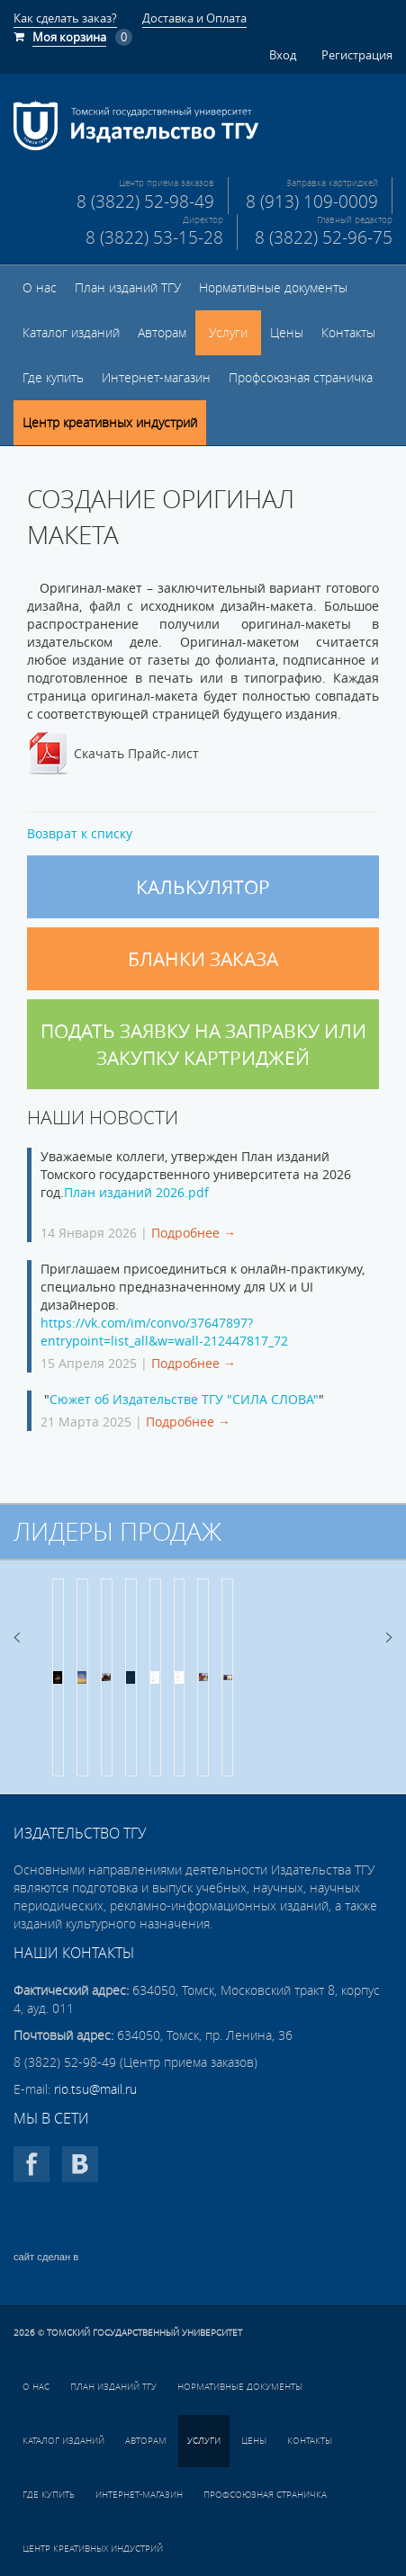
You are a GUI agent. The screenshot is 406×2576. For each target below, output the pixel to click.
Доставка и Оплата (194, 18)
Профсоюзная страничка (301, 378)
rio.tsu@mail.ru (95, 2089)
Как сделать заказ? (65, 18)
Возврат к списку (79, 834)
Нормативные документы (273, 288)
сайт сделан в (46, 2256)
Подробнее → (193, 1233)
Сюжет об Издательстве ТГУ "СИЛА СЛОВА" (184, 1399)
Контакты (348, 333)
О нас (40, 288)
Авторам (162, 333)
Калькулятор (203, 886)
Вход (282, 55)
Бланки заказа (203, 958)
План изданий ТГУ (128, 288)
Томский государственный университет (144, 2333)
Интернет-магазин (156, 378)
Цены (286, 333)
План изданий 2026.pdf (136, 1193)
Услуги (228, 333)
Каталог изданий (71, 333)
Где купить (53, 378)
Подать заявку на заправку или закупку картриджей (203, 1044)
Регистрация (356, 55)
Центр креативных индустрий (110, 423)
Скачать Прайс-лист (136, 754)
